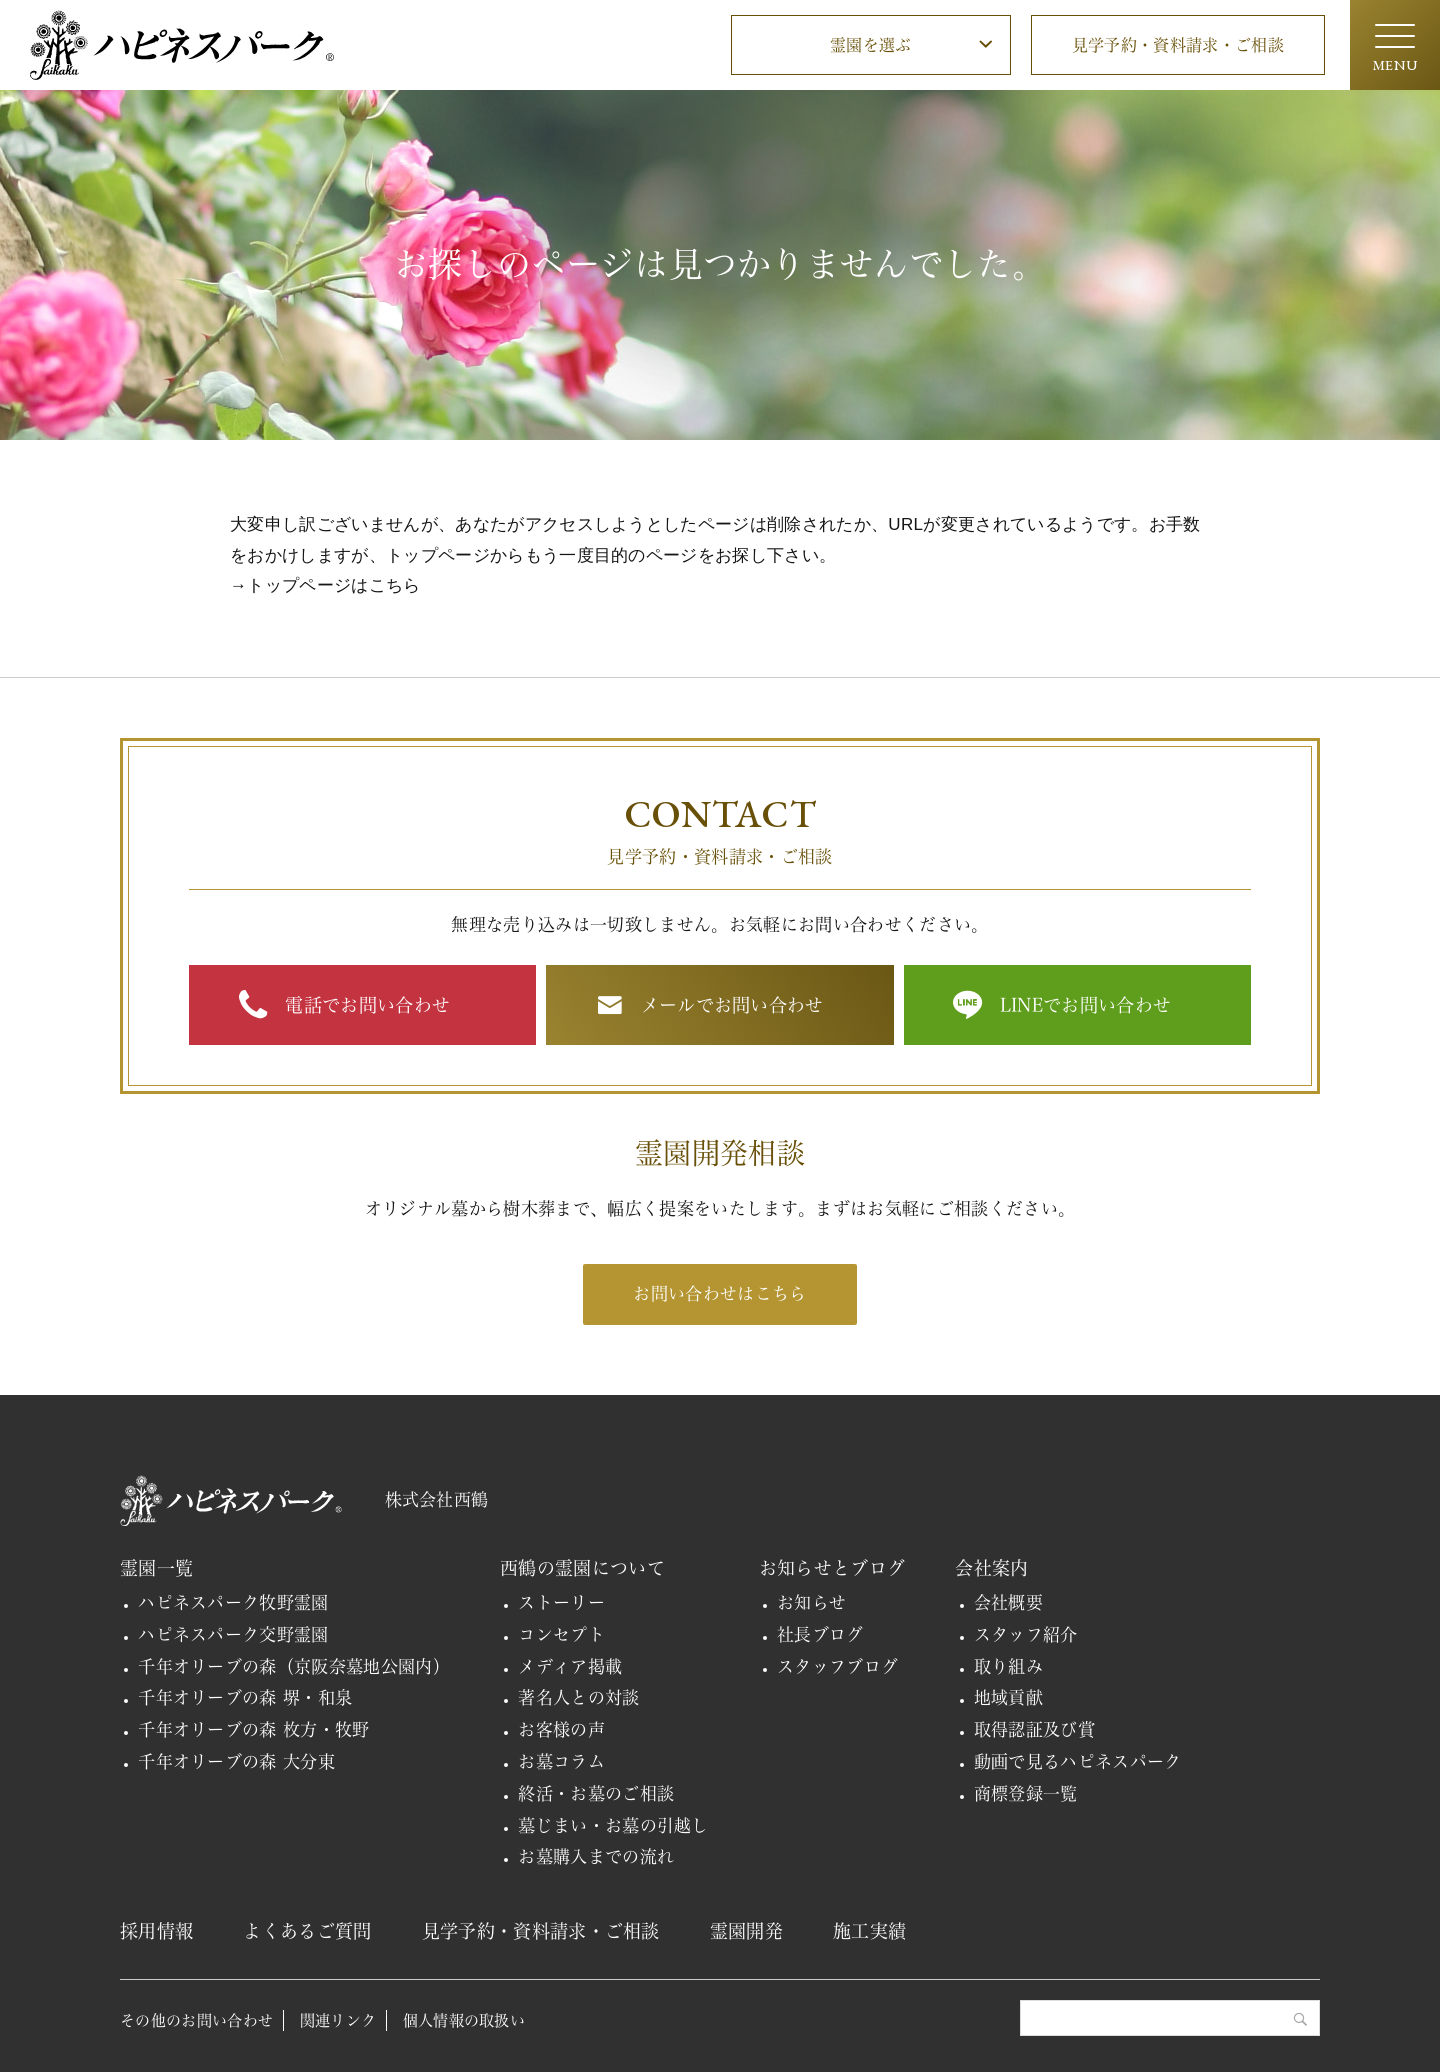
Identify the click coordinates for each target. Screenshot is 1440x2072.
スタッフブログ (837, 1666)
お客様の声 (561, 1729)
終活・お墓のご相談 (596, 1793)
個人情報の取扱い (464, 2020)
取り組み (1008, 1666)
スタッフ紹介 (1026, 1634)
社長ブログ (820, 1634)
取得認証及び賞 (1034, 1729)
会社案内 (991, 1568)
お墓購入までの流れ (596, 1856)
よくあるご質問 (307, 1931)
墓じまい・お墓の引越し (613, 1825)
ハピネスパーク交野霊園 (233, 1634)
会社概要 (1008, 1602)
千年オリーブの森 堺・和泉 (245, 1697)
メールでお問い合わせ (732, 1005)
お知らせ (811, 1602)
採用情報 (156, 1931)
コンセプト (561, 1634)
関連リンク (338, 2020)
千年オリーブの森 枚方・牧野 (254, 1729)
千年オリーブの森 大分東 (236, 1761)
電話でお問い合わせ (367, 1005)
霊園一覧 (156, 1568)
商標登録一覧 (1026, 1793)
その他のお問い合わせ (196, 2020)
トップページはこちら (333, 585)
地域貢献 (1008, 1697)
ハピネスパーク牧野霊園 (233, 1602)
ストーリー (561, 1602)
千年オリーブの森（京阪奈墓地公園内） (294, 1666)
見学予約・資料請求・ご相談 (1178, 45)
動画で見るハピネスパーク (1078, 1761)
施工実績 (869, 1931)
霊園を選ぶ (871, 45)
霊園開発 (746, 1931)
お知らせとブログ (832, 1568)
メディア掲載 (570, 1666)
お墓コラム (561, 1761)
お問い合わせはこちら (719, 1293)
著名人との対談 (578, 1697)
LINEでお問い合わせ (1086, 1005)
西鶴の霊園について (582, 1568)
